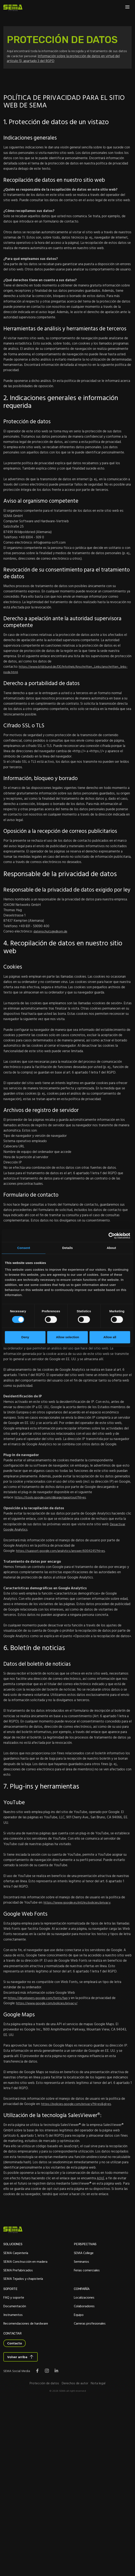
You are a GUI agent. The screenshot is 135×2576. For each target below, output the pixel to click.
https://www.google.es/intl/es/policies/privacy (79, 1914)
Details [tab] (67, 1248)
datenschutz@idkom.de (51, 943)
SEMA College (84, 2265)
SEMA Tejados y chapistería (23, 2291)
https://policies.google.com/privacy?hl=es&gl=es (78, 2115)
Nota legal (98, 2397)
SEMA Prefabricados (18, 2282)
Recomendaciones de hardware (25, 2336)
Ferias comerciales (87, 2282)
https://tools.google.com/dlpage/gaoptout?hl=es (52, 1509)
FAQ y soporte (13, 2310)
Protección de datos (44, 2397)
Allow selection (67, 1337)
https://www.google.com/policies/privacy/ (48, 2015)
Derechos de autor (75, 2397)
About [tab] (111, 1248)
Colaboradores (84, 2318)
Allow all (109, 1337)
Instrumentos (13, 2327)
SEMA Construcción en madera (25, 2273)
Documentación (14, 2318)
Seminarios (81, 2273)
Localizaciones (84, 2310)
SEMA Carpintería (15, 2265)
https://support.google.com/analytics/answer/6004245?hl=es (62, 1562)
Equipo (79, 2327)
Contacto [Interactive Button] (14, 2356)
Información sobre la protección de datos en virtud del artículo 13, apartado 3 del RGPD (66, 70)
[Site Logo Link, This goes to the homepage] (12, 8)
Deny (25, 1337)
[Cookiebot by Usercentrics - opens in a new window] (111, 1235)
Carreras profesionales (90, 2336)
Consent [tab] (23, 1248)
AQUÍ (101, 2189)
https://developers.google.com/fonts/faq (39, 2009)
